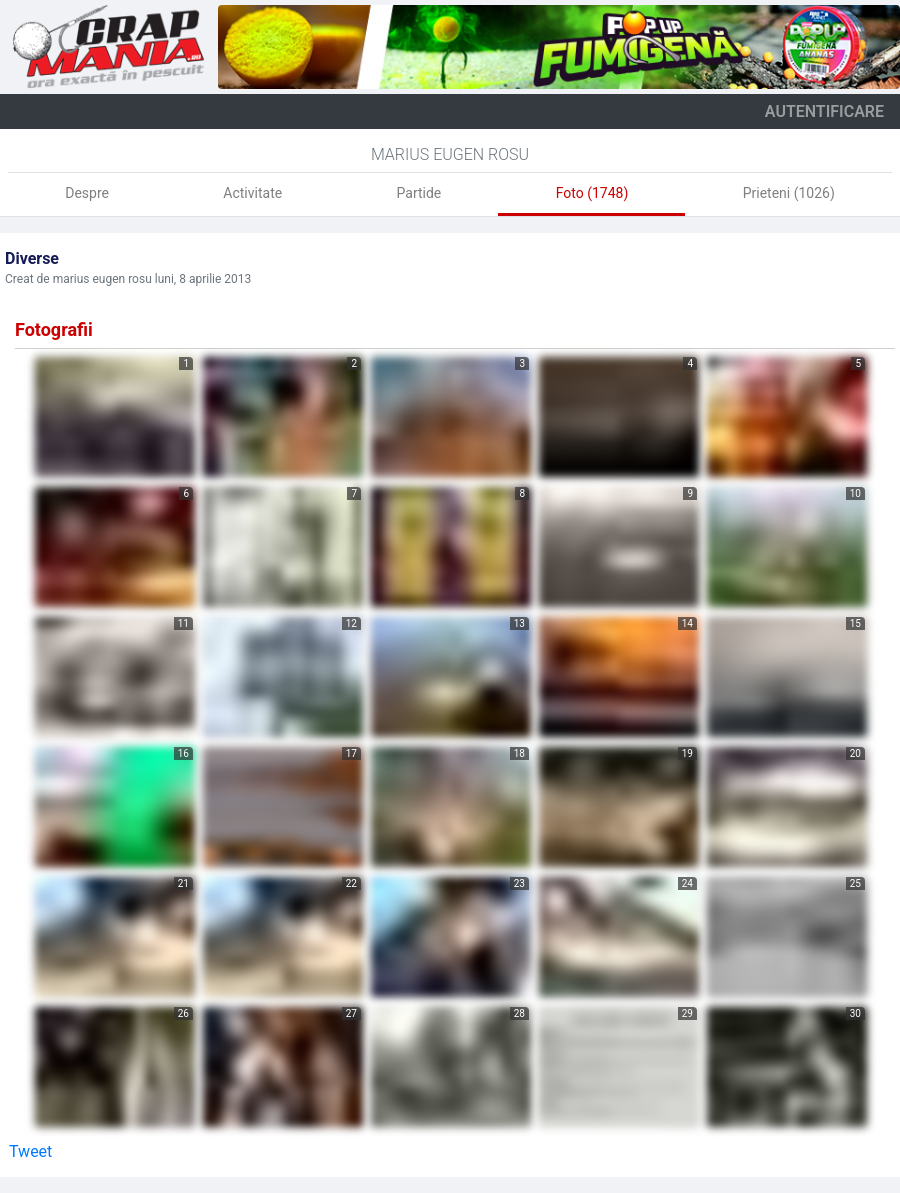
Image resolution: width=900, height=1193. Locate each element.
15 (855, 623)
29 (687, 1013)
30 (855, 1013)
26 (183, 1013)
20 (855, 753)
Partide (419, 193)
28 (519, 1013)
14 (687, 623)
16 (183, 753)
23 (519, 883)
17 (351, 753)
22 (351, 883)
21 (183, 883)
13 (519, 623)
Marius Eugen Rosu (450, 154)
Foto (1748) (592, 193)
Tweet (30, 1151)
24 (687, 883)
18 (519, 753)
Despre (87, 193)
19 (687, 753)
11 (183, 623)
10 (855, 493)
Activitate (252, 193)
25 (855, 883)
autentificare (824, 111)
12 (351, 623)
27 (351, 1013)
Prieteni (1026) (789, 193)
